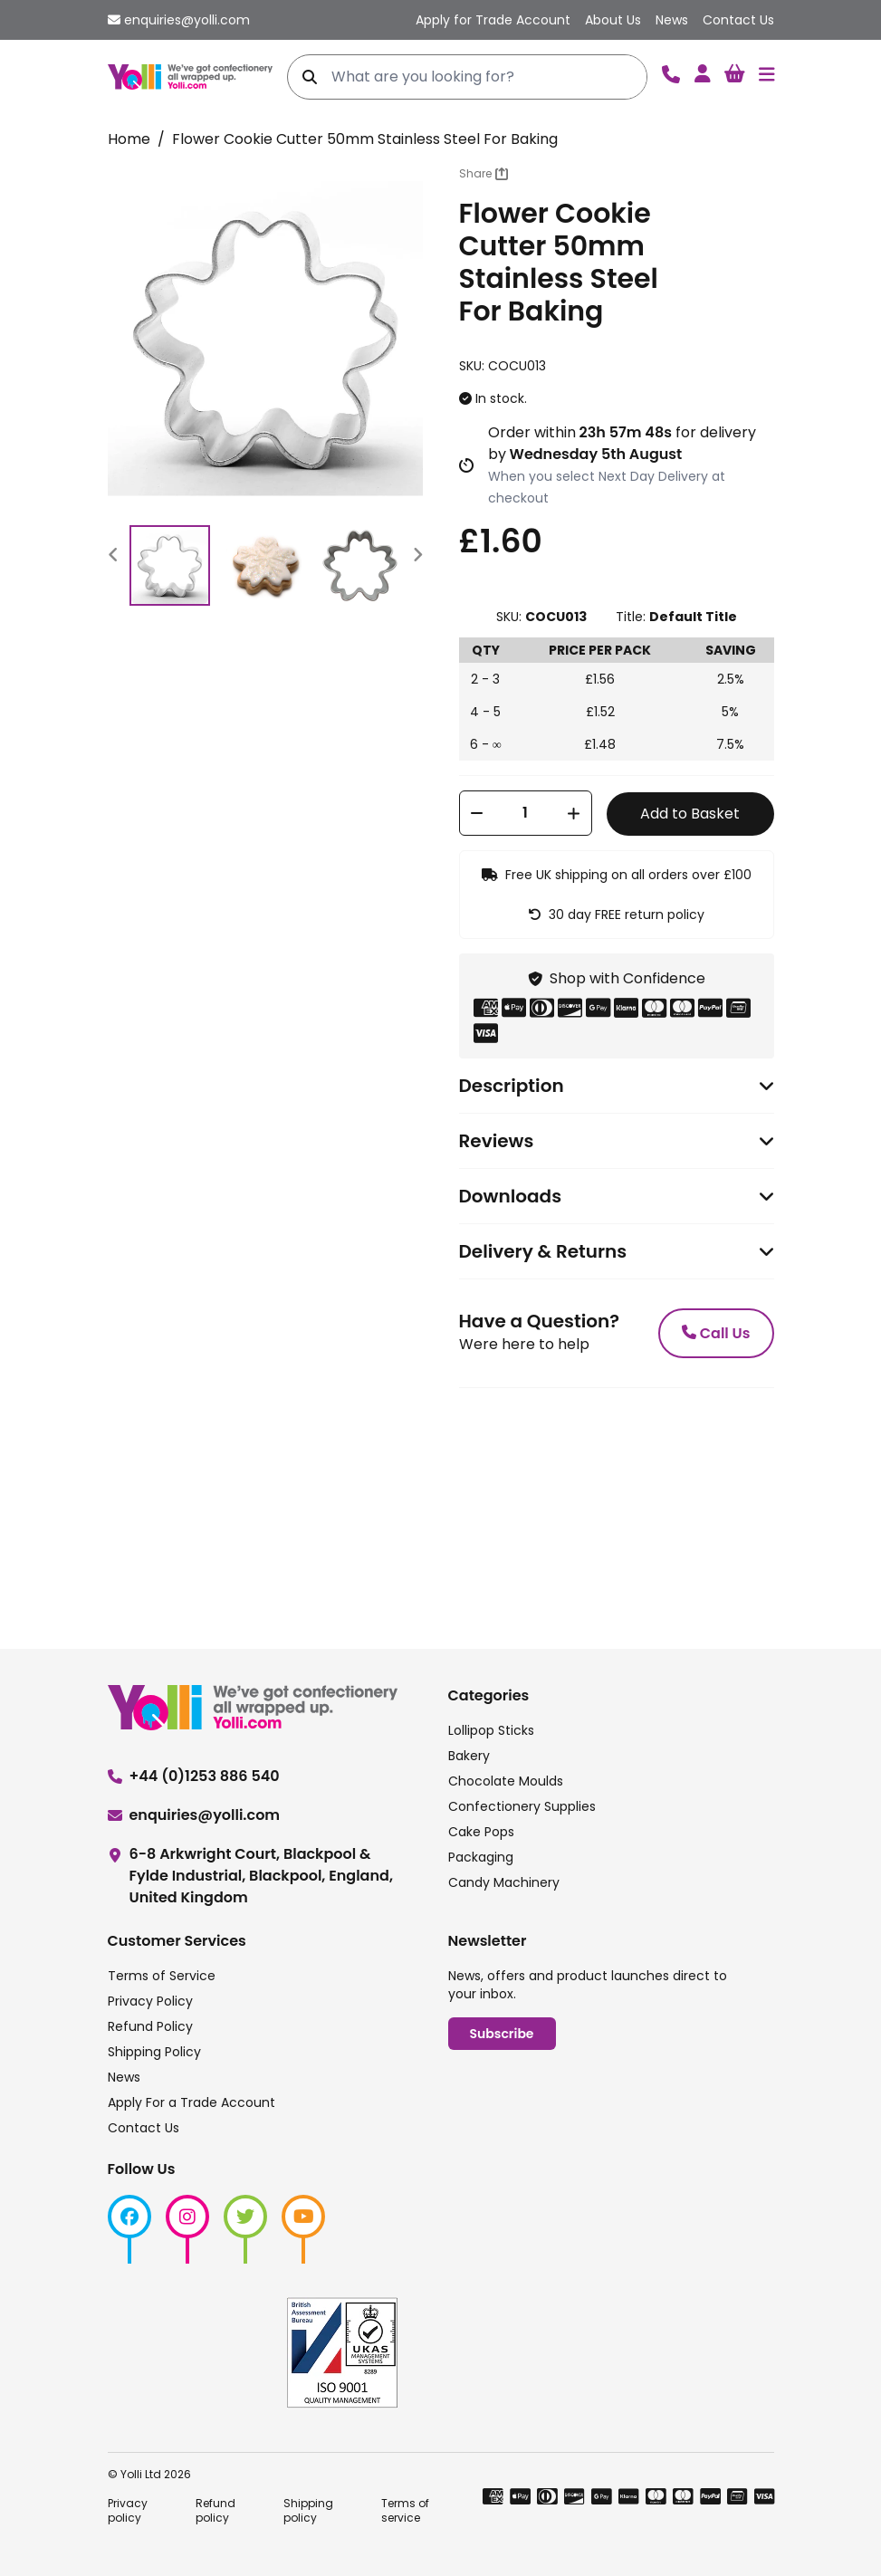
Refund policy (215, 2510)
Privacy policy (128, 2510)
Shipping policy (308, 2510)
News (124, 2077)
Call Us (716, 1333)
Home (129, 139)
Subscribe (502, 2034)
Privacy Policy (150, 2001)
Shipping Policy (154, 2052)
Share (483, 173)
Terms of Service (161, 1976)
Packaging (480, 1857)
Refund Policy (150, 2026)
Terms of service (405, 2510)
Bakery (469, 1756)
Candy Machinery (504, 1882)
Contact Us (143, 2128)
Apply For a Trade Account (191, 2102)
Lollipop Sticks (491, 1730)
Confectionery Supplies (522, 1806)
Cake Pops (481, 1832)
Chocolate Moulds (505, 1781)
